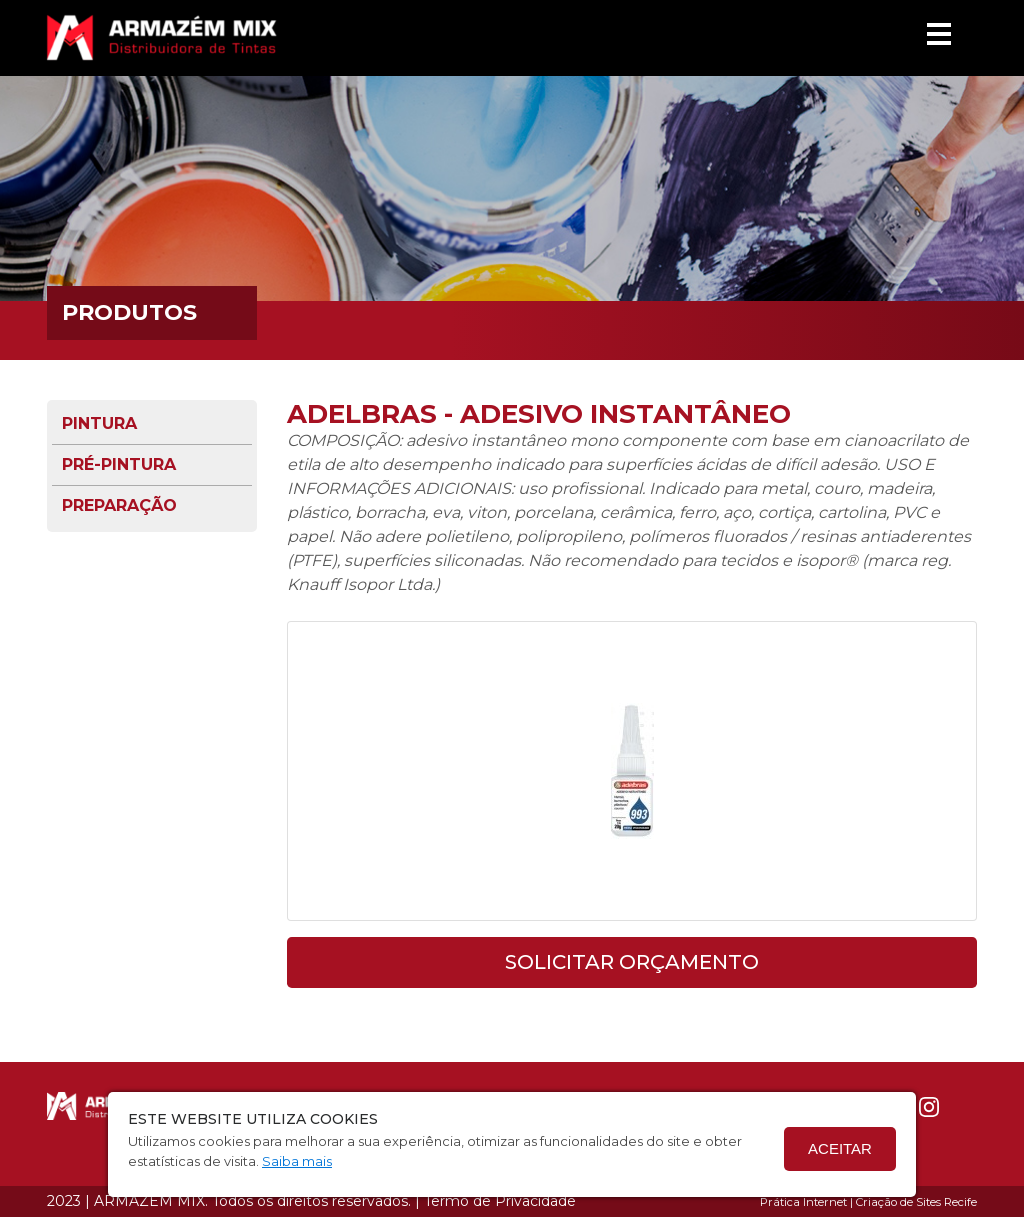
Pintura (99, 423)
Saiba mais (297, 1161)
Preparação (119, 505)
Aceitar (840, 1148)
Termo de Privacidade (500, 1201)
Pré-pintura (119, 464)
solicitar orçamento (632, 962)
